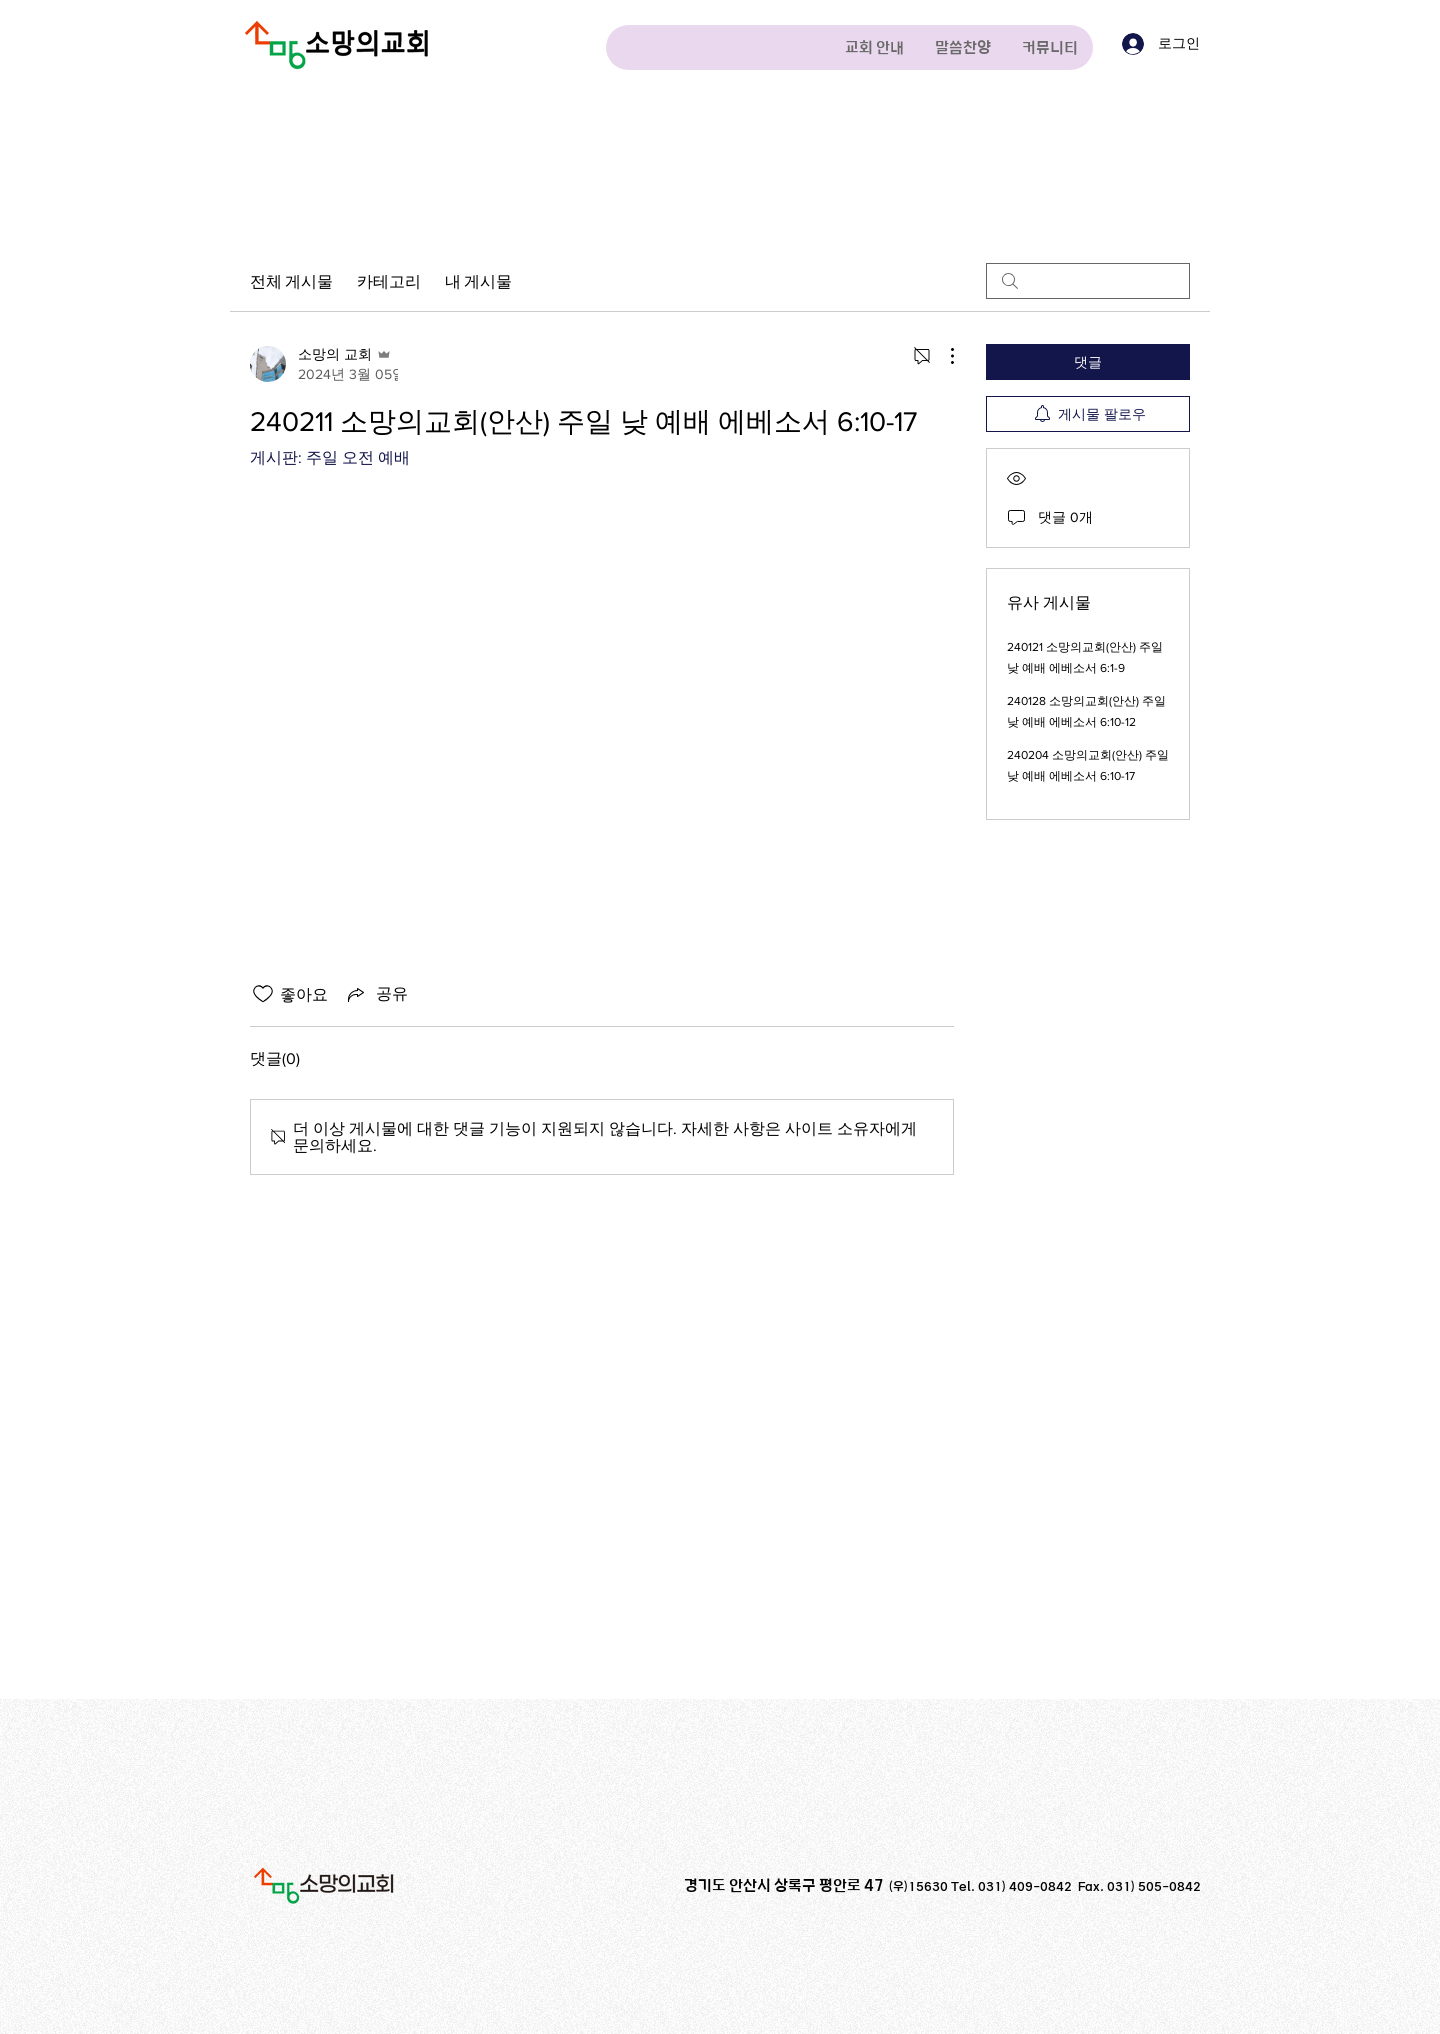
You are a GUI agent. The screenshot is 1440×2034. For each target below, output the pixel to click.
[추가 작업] (942, 356)
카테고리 (389, 280)
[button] (874, 47)
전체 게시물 (291, 280)
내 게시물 (478, 280)
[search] (1088, 281)
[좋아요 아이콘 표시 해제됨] (263, 994)
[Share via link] (376, 994)
